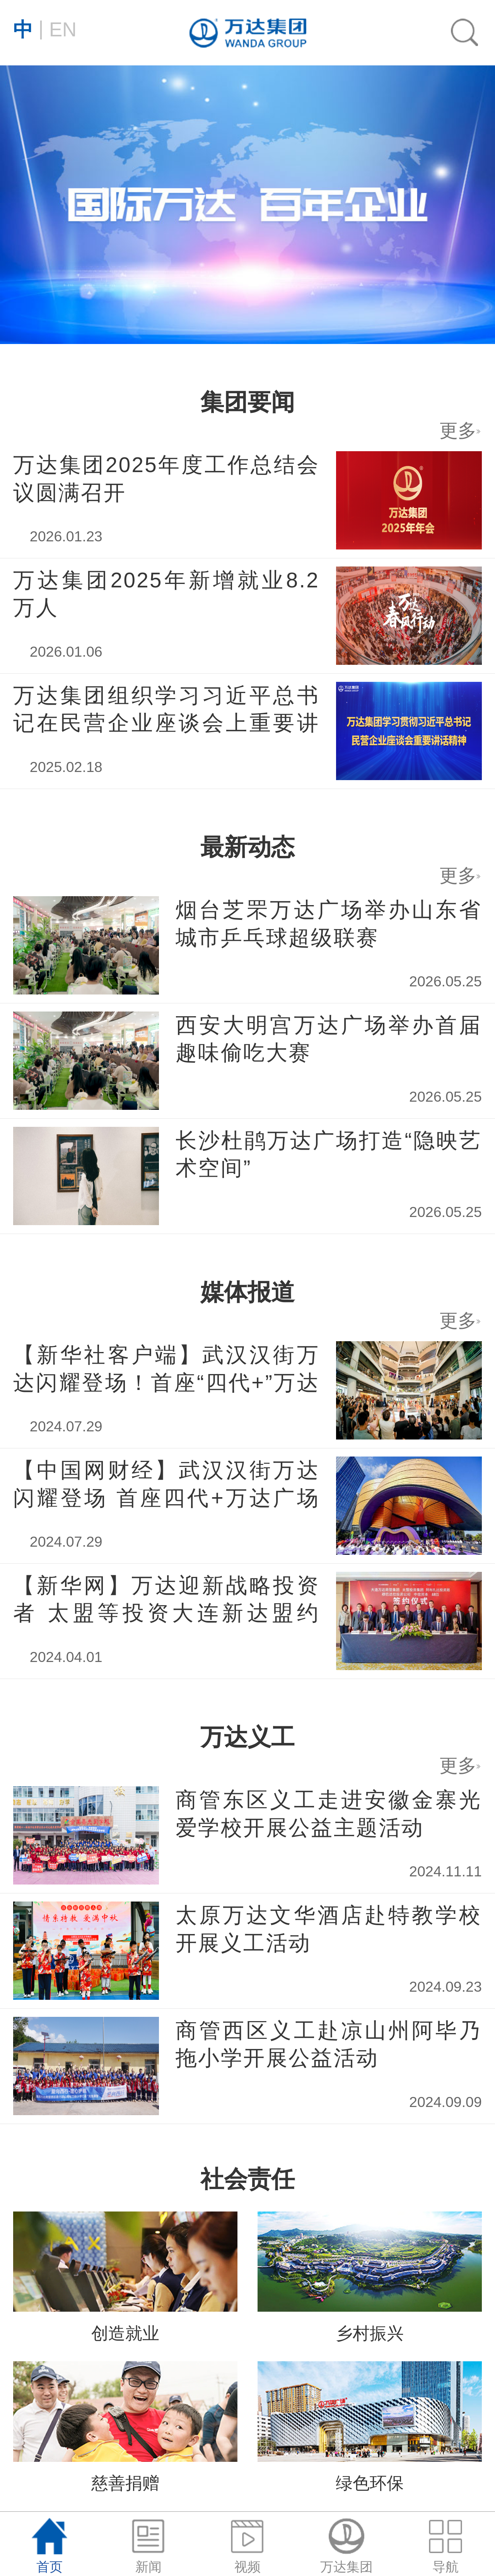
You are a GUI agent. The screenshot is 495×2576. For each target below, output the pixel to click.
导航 (445, 2546)
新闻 (148, 2546)
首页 (49, 2546)
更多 (459, 875)
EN (45, 28)
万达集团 (346, 2546)
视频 (247, 2546)
